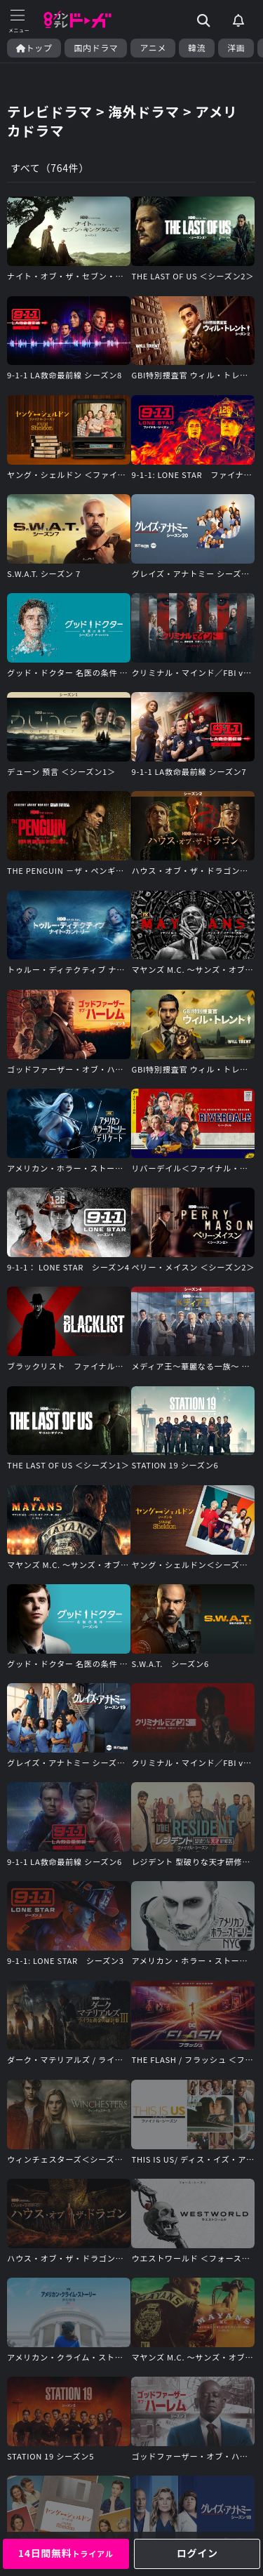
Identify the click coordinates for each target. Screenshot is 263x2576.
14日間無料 (66, 2553)
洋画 (236, 47)
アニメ (153, 47)
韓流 (196, 47)
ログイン (197, 2553)
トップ (34, 47)
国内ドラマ (96, 47)
